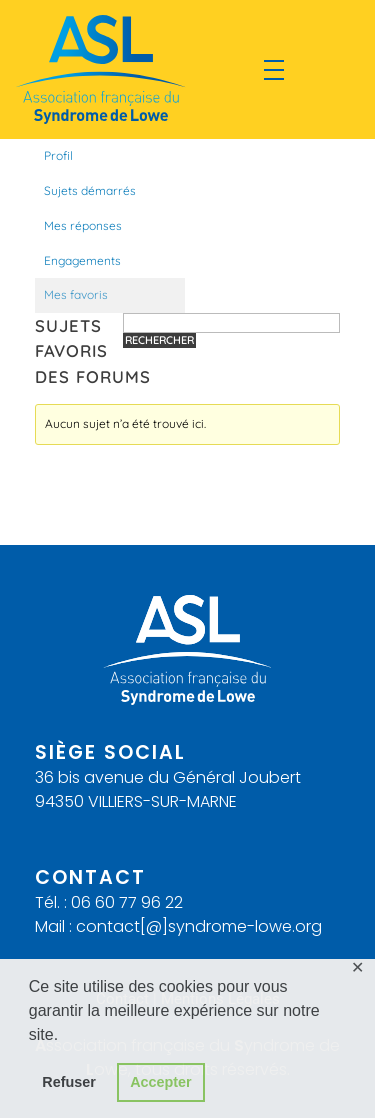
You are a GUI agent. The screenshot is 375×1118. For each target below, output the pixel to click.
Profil (58, 155)
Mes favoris (76, 294)
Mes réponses (83, 225)
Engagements (82, 260)
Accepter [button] (161, 1082)
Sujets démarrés (90, 190)
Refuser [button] (69, 1082)
